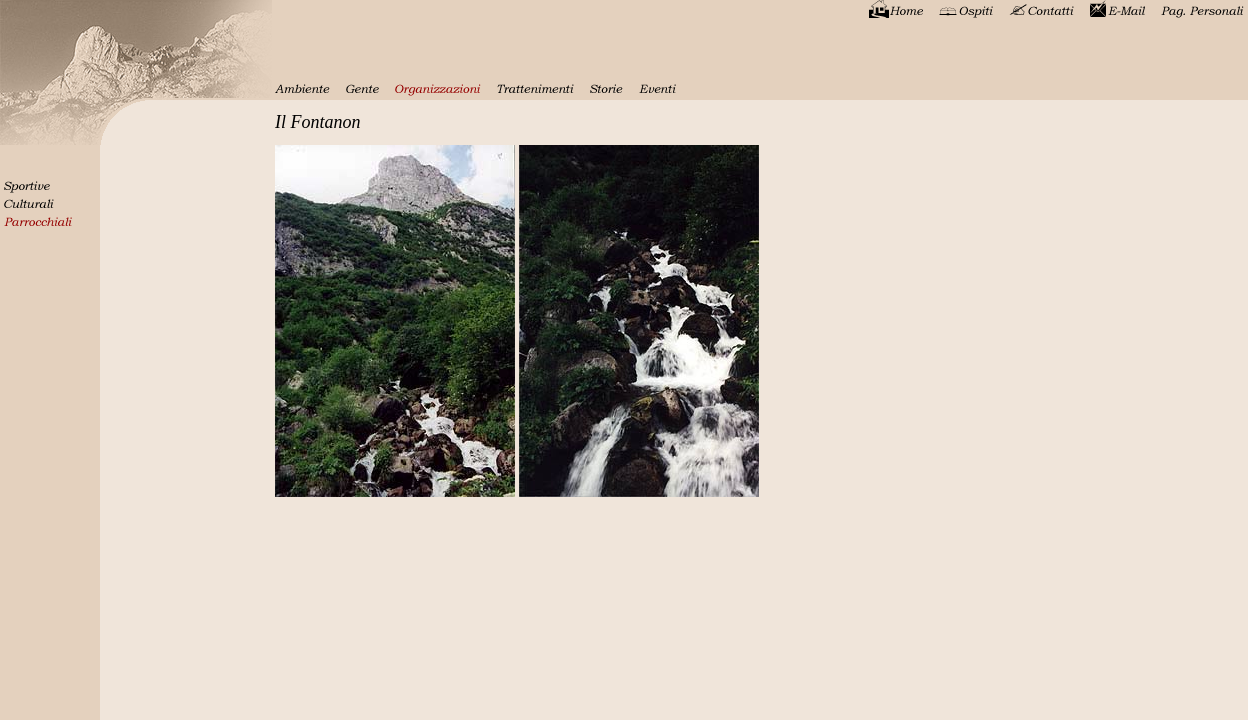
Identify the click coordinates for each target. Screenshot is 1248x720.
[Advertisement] (1188, 265)
